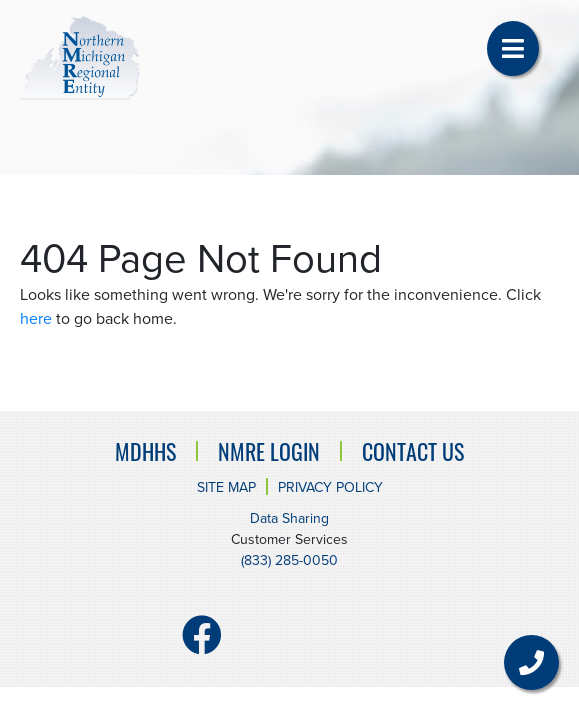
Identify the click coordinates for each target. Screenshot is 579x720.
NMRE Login (269, 451)
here (36, 318)
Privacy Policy (330, 487)
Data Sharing (289, 518)
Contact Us (413, 451)
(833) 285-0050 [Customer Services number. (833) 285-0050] (289, 560)
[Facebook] (202, 644)
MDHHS (145, 451)
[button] (513, 48)
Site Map (226, 487)
